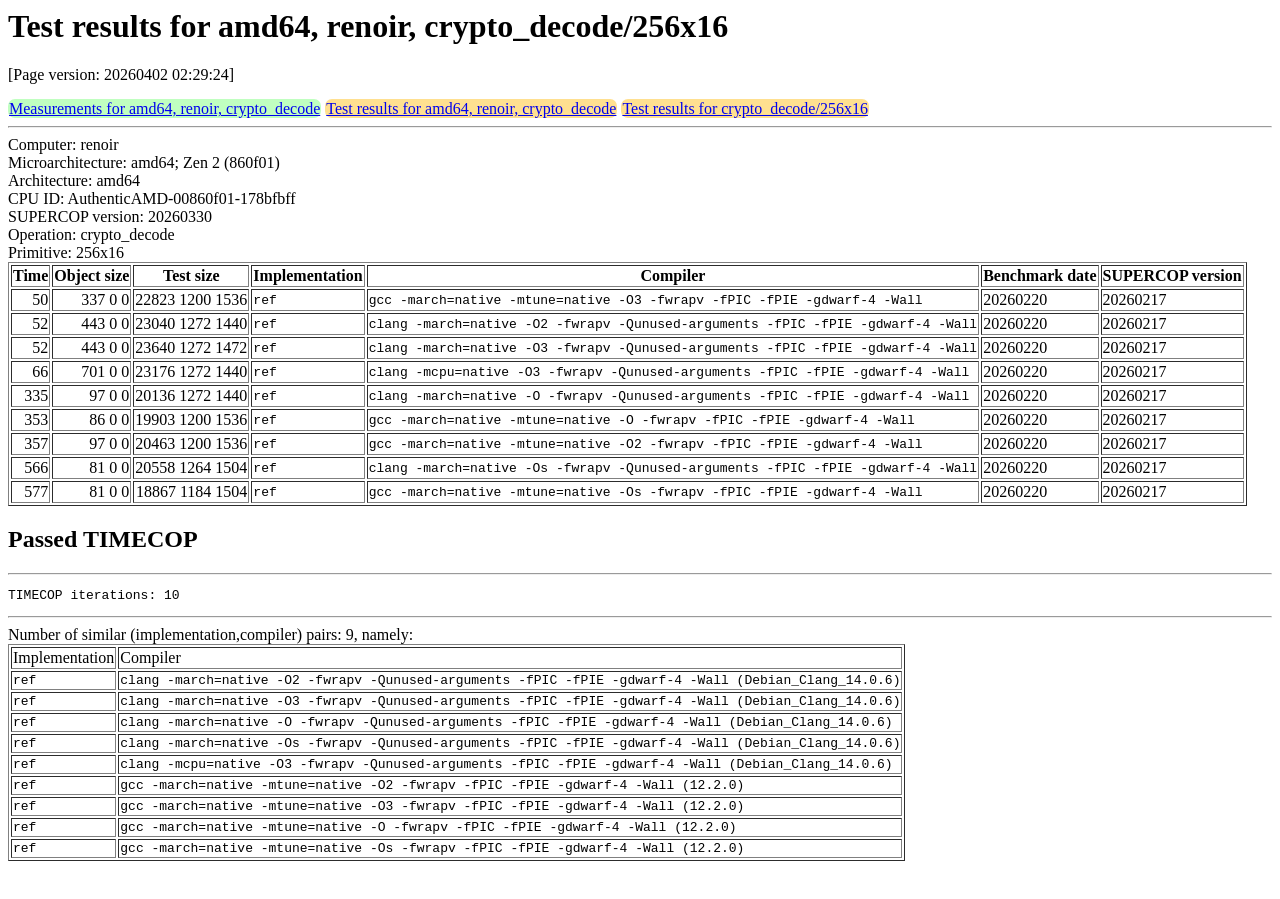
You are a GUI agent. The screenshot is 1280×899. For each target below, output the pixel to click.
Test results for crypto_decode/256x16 (744, 108)
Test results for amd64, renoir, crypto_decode (471, 108)
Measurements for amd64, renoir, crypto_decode (164, 108)
